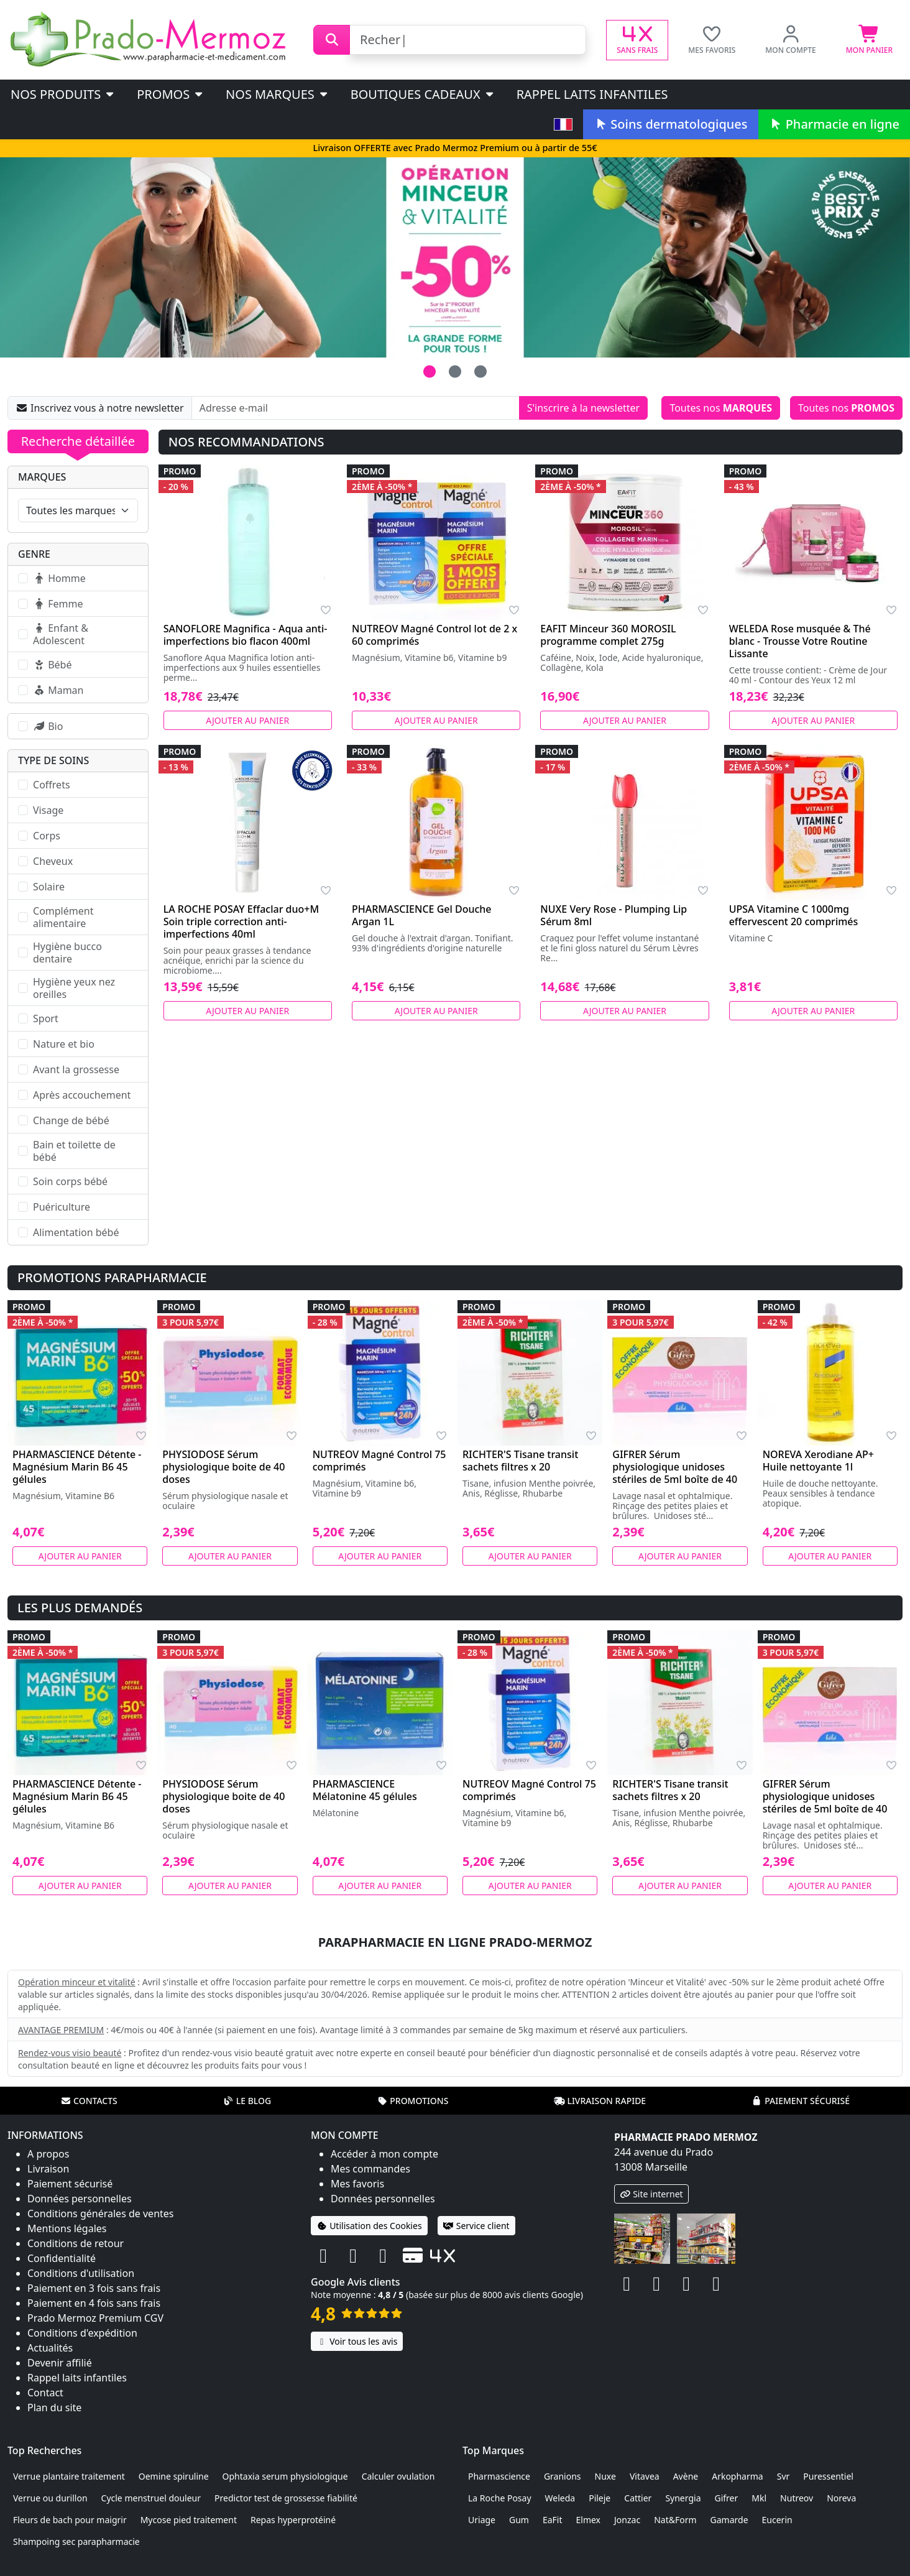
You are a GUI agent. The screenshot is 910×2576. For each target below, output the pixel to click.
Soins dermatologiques (670, 124)
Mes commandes (370, 2169)
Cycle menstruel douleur (151, 2498)
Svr (783, 2476)
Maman (58, 690)
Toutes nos (720, 408)
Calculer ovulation (398, 2476)
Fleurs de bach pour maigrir (70, 2520)
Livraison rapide (600, 2101)
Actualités (50, 2348)
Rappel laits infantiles (592, 94)
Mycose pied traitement (188, 2520)
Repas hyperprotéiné (293, 2520)
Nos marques (277, 94)
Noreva (841, 2498)
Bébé (52, 664)
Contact (45, 2392)
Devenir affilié (59, 2363)
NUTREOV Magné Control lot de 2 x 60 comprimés (434, 635)
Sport (45, 1018)
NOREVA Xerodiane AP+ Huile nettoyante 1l (818, 1460)
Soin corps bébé (70, 1181)
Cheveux (53, 861)
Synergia (683, 2498)
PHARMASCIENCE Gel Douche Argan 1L (422, 915)
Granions (562, 2476)
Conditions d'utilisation (80, 2273)
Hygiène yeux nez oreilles (74, 988)
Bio (48, 726)
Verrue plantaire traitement (69, 2476)
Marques (42, 477)
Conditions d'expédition (82, 2333)
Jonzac (627, 2520)
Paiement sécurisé (800, 2101)
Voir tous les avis (356, 2341)
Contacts (88, 2101)
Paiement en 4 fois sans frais (93, 2303)
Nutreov (796, 2498)
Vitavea (645, 2476)
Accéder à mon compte (384, 2154)
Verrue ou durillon (50, 2498)
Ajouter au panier (247, 720)
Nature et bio (63, 1044)
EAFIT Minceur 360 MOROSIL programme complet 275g (608, 635)
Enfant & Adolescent (60, 634)
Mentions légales (67, 2228)
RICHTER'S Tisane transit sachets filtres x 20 (520, 1460)
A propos (48, 2154)
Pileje (599, 2498)
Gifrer (726, 2498)
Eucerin (777, 2520)
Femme (58, 604)
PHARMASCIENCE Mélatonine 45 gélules (365, 1790)
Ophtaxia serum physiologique (285, 2476)
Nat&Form (675, 2520)
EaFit (553, 2520)
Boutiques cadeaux (423, 94)
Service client (476, 2226)
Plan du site (54, 2407)
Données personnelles (79, 2198)
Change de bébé (71, 1120)
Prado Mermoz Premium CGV (95, 2318)
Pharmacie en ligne (834, 124)
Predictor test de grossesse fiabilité (285, 2498)
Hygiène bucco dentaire (67, 952)
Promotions (412, 2101)
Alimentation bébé (76, 1232)
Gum (519, 2520)
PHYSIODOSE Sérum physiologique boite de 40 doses (223, 1466)
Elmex (588, 2520)
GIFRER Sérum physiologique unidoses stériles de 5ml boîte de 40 (674, 1466)
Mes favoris (357, 2184)
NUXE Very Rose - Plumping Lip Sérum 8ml (613, 915)
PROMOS (171, 94)
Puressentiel (828, 2476)
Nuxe (605, 2476)
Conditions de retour (75, 2243)
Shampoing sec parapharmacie (76, 2541)
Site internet (651, 2194)
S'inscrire (583, 407)
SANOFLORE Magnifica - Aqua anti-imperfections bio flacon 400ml (245, 635)
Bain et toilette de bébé (74, 1150)
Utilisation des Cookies (369, 2226)
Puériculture (61, 1207)
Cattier (637, 2498)
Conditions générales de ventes (100, 2213)
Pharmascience (499, 2476)
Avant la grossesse (76, 1069)
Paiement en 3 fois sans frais (93, 2288)
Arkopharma (737, 2476)
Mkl (758, 2498)
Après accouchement (82, 1095)
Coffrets (51, 784)
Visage (48, 810)
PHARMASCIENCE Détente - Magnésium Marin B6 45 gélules (77, 1466)
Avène (686, 2476)
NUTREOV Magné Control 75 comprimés (379, 1460)
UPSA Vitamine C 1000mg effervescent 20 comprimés (793, 915)
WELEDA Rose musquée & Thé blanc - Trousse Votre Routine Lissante (800, 641)
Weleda (560, 2498)
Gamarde (729, 2520)
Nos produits (63, 94)
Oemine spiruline (174, 2476)
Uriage (481, 2520)
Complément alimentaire (63, 917)
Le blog (247, 2101)
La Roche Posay (499, 2498)
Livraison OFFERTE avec (455, 148)
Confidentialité (61, 2258)
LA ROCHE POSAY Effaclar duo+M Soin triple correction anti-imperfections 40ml (241, 921)
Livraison (48, 2169)
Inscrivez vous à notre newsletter (100, 408)
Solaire (49, 886)
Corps (46, 835)
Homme (59, 578)
